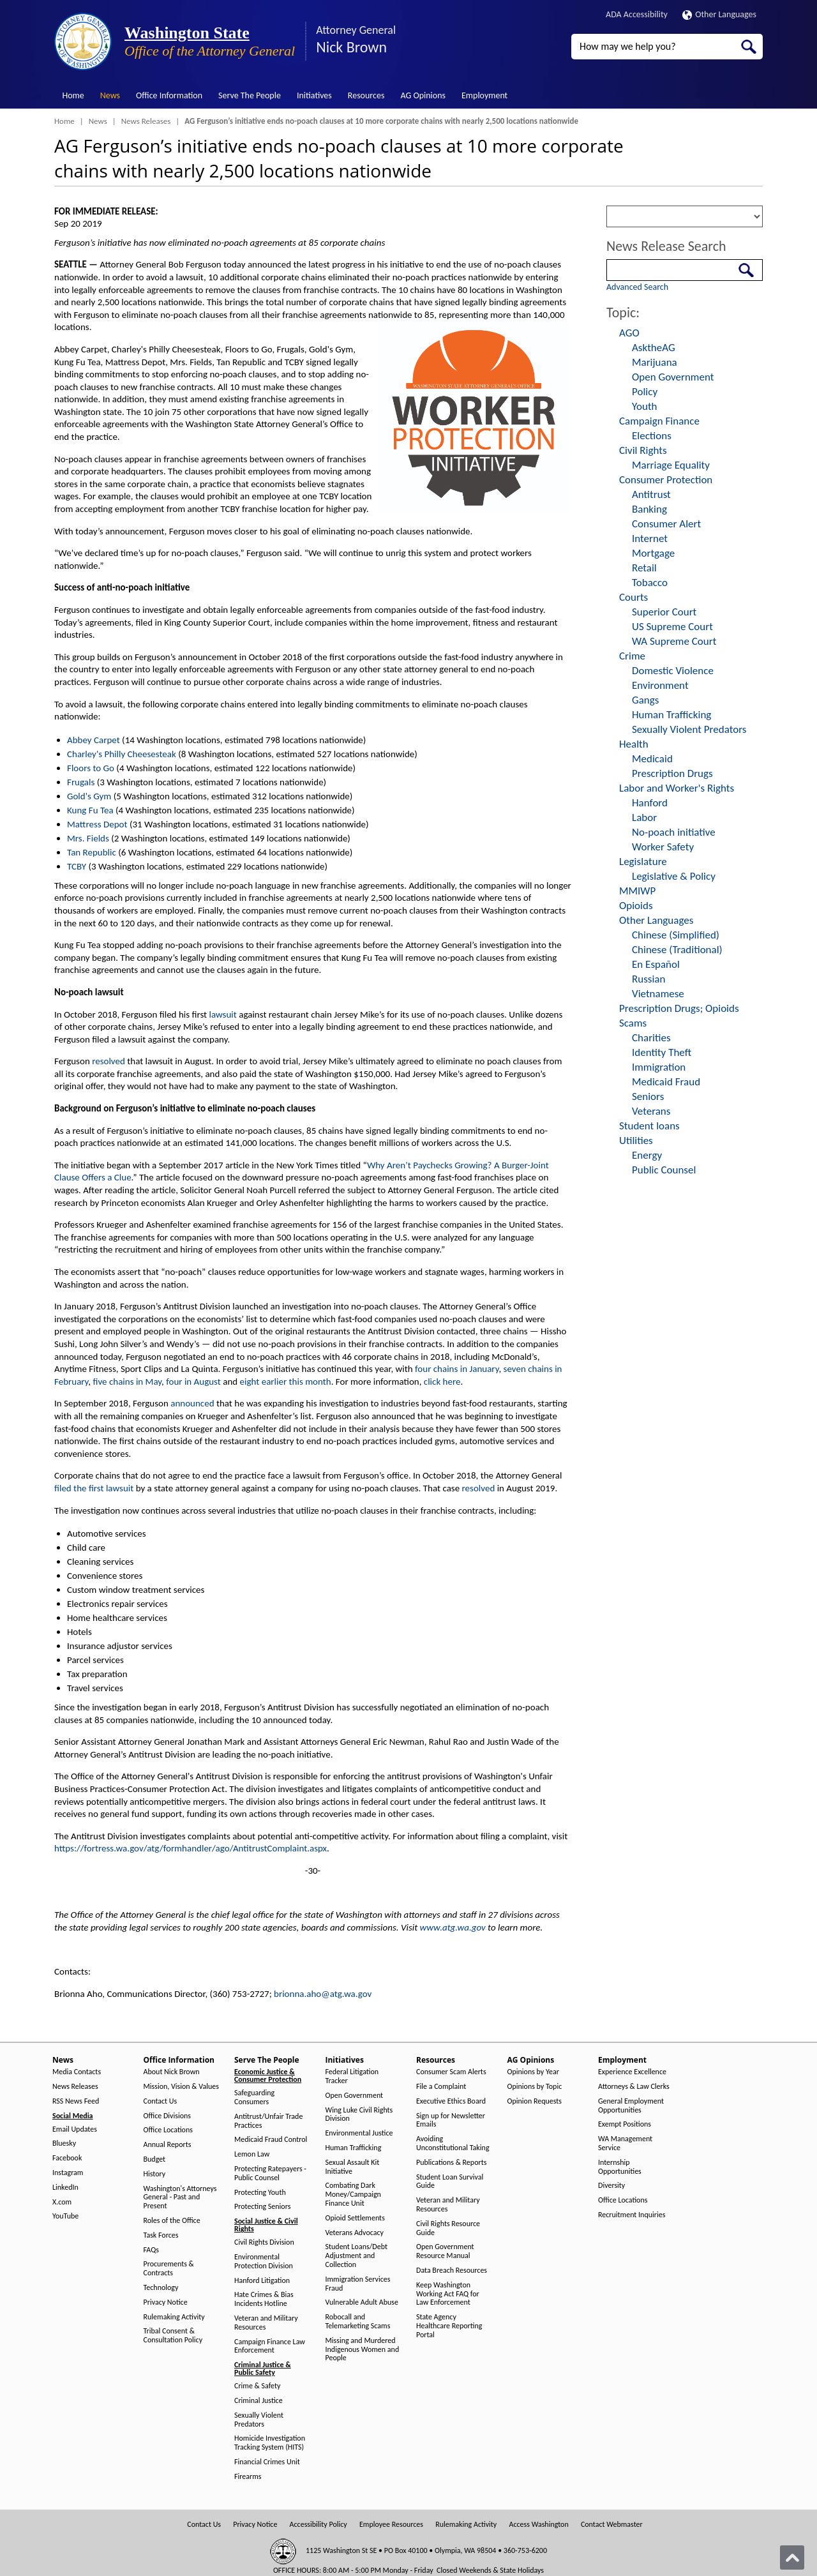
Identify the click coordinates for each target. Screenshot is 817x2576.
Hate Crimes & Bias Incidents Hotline (264, 2299)
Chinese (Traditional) (677, 949)
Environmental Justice (359, 2133)
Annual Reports (167, 2145)
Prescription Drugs (672, 773)
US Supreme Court (672, 626)
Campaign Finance (659, 421)
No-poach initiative (674, 832)
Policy (644, 391)
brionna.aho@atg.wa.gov (322, 1994)
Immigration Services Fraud (358, 2284)
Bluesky (64, 2143)
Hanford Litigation (262, 2281)
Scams (633, 1023)
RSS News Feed (75, 2101)
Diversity (611, 2185)
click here (442, 1381)
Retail (644, 568)
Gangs (645, 700)
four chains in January (456, 1369)
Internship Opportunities (619, 2167)
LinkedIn (65, 2187)
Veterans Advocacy (355, 2233)
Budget (155, 2159)
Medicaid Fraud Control (270, 2139)
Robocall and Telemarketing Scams (358, 2321)
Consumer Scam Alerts (451, 2072)
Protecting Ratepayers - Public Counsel (270, 2173)
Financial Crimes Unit (267, 2462)
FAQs (151, 2250)
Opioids (636, 905)
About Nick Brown (172, 2072)
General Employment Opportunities (631, 2105)
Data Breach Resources (451, 2270)
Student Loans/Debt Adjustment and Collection (356, 2256)
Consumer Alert (666, 524)
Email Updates (74, 2129)
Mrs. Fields (88, 838)
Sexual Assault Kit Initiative (353, 2167)
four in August (193, 1381)
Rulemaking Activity (174, 2317)
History (155, 2174)
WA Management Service (625, 2143)
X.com (61, 2202)
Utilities (636, 1140)
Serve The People (249, 95)
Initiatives (314, 95)
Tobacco (650, 582)
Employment (484, 95)
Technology (161, 2288)
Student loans (649, 1126)
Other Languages (719, 14)
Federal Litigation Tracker (352, 2076)
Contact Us (160, 2101)
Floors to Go (90, 768)
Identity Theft (661, 1052)
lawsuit (223, 1014)
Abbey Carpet (93, 740)
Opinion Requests (534, 2101)
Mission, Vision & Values (181, 2087)
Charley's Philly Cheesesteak (121, 754)
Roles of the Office (172, 2221)
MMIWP (637, 891)
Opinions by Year (533, 2072)
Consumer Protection (665, 479)
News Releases (146, 121)
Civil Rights (643, 450)
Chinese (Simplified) (675, 935)
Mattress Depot (97, 824)
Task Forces (161, 2235)
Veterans (651, 1111)
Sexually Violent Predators (689, 729)
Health (633, 744)
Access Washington (538, 2524)
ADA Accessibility (637, 14)
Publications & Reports (451, 2162)
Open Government (673, 377)
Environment (660, 685)
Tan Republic (91, 852)
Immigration (659, 1067)
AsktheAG (653, 347)
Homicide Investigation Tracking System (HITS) (269, 2443)
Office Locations (168, 2130)
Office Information (169, 95)
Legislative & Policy (674, 876)
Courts (633, 597)
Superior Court (664, 612)
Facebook (67, 2158)
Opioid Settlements (355, 2218)
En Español (656, 964)
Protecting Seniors (262, 2207)
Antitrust (651, 494)
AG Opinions (423, 95)
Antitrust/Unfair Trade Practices (268, 2121)
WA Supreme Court (674, 641)
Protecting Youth (260, 2192)
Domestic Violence (673, 670)
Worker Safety (663, 847)
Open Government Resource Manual (445, 2251)
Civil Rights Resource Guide (448, 2228)
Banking (649, 509)
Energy (647, 1155)
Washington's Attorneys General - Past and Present (180, 2198)
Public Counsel (664, 1170)
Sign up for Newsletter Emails (450, 2120)
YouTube (65, 2216)
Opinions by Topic (534, 2087)
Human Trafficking (671, 714)
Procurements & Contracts (169, 2268)
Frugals (80, 782)
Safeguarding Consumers (254, 2097)
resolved (108, 1061)
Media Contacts (76, 2072)
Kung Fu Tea (90, 810)
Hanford (650, 803)
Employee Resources (391, 2524)
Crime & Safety (257, 2386)
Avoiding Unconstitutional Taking (453, 2143)
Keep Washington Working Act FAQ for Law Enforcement (447, 2294)
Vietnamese (658, 993)
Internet (650, 538)
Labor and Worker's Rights (676, 788)
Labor (644, 817)
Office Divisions (167, 2116)
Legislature (643, 861)
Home (73, 95)
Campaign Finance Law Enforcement (269, 2346)
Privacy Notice (166, 2302)
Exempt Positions (624, 2124)
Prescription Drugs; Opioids (679, 1008)
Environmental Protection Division (263, 2261)
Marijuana (654, 362)
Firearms (247, 2477)
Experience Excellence (632, 2072)
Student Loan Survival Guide (449, 2181)
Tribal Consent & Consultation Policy (173, 2335)
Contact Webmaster (612, 2524)
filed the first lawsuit (93, 1488)
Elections (651, 435)
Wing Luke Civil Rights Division (359, 2114)
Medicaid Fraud (666, 1081)
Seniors (648, 1096)
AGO (629, 333)
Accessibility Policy (318, 2524)
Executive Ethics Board (451, 2101)
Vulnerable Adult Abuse (362, 2302)
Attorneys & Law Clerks (634, 2087)
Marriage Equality (671, 465)
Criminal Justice (258, 2401)
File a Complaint (441, 2087)
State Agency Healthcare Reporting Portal (449, 2326)
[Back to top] (792, 2557)
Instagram (67, 2173)
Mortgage (653, 553)
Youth (644, 406)
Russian (648, 979)
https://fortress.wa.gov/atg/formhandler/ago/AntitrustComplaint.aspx (190, 1848)
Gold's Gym (89, 796)
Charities (651, 1037)
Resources (366, 95)
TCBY (76, 866)
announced (192, 1403)
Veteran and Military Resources (266, 2322)
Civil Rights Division (264, 2242)
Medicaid (652, 758)
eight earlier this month (285, 1381)
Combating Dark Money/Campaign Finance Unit (353, 2194)
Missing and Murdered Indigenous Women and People (363, 2350)
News (110, 95)
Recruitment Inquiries (631, 2215)
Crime (632, 656)
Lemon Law (251, 2154)
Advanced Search (637, 287)
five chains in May (127, 1381)
